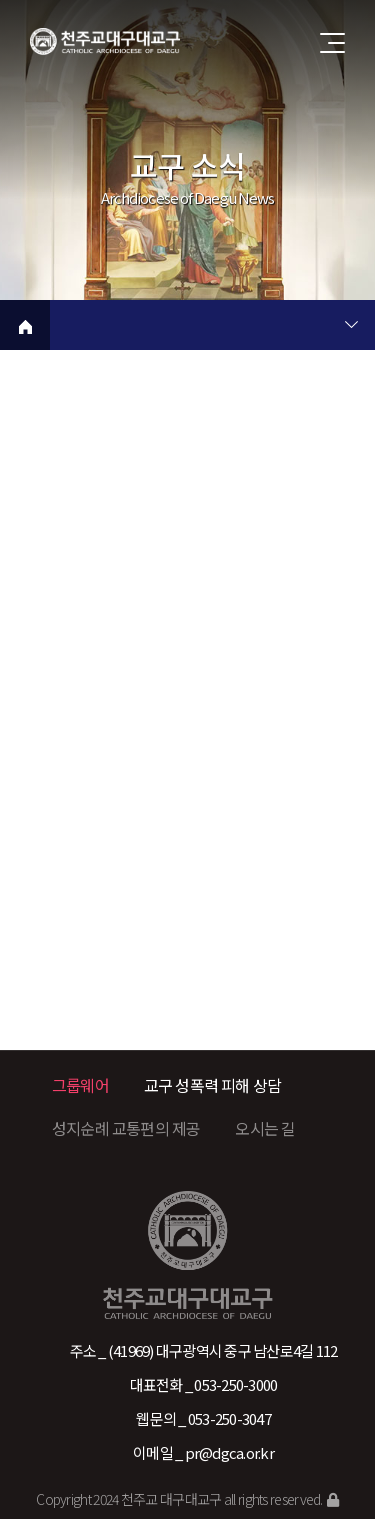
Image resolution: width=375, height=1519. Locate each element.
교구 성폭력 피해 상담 (212, 1085)
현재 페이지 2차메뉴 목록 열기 (351, 327)
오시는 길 (265, 1128)
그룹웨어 (80, 1085)
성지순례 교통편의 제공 (126, 1128)
